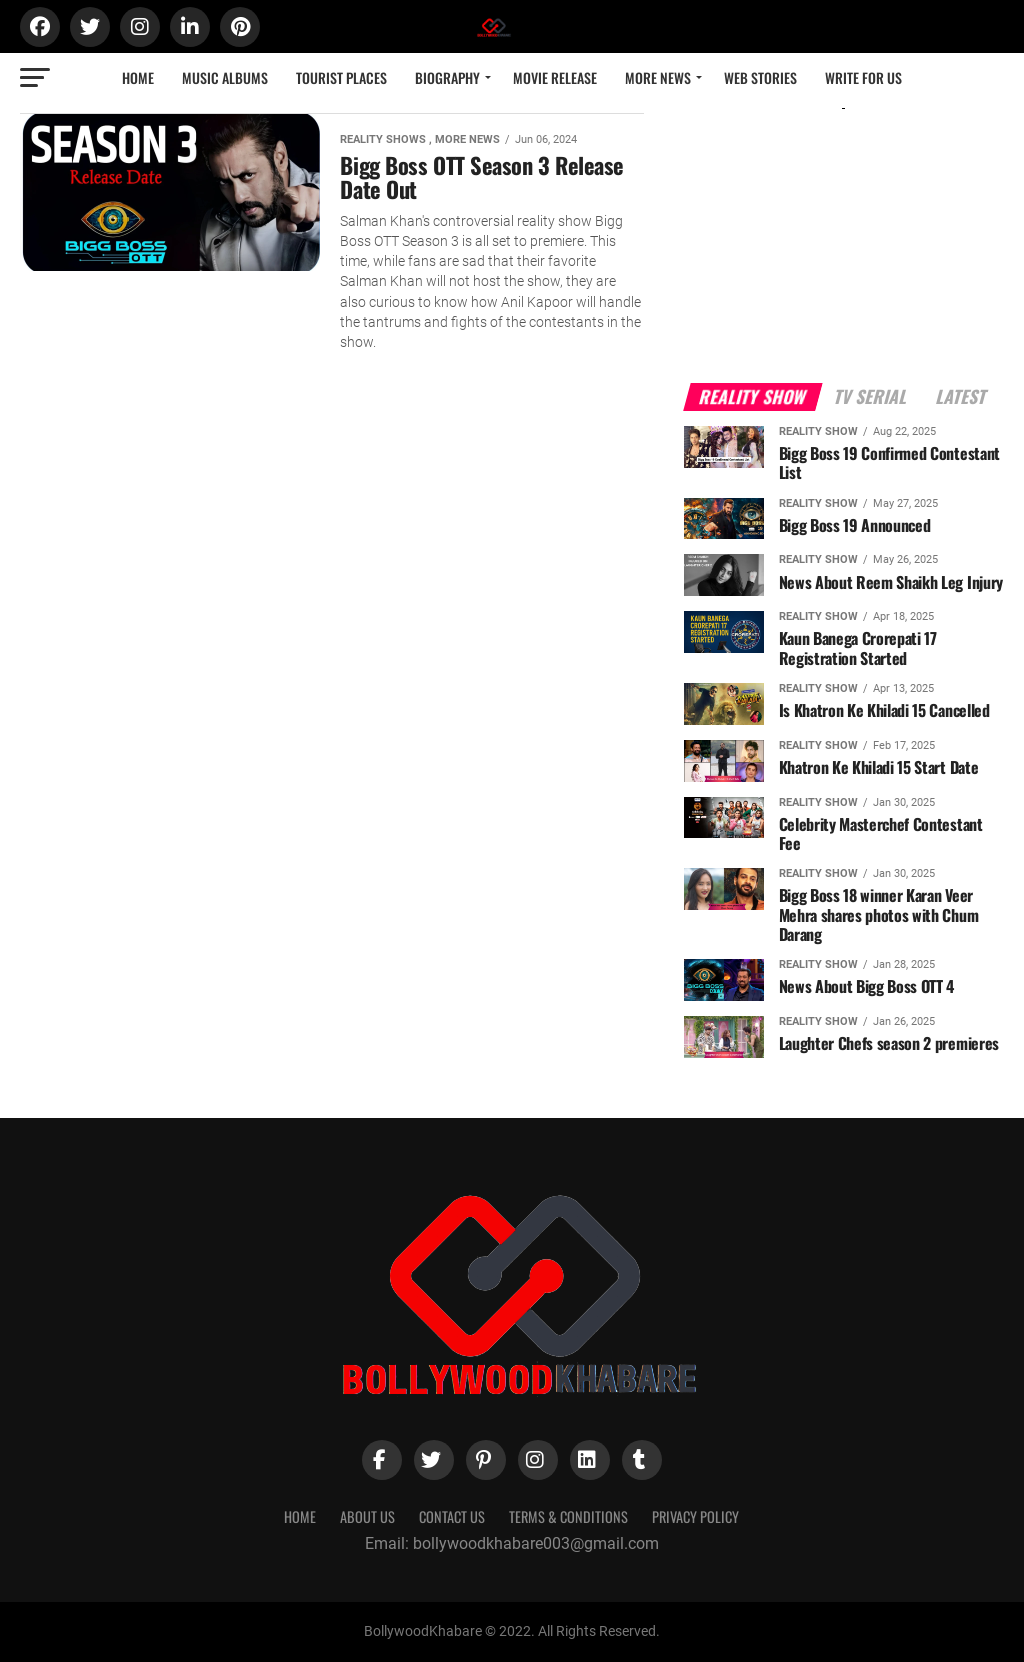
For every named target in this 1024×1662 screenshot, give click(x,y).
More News (658, 77)
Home (138, 77)
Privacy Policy (695, 1516)
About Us (367, 1516)
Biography (447, 77)
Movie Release (555, 77)
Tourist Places (341, 77)
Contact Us (452, 1516)
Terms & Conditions (568, 1516)
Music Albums (225, 77)
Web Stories (760, 77)
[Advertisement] (844, 228)
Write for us (863, 77)
